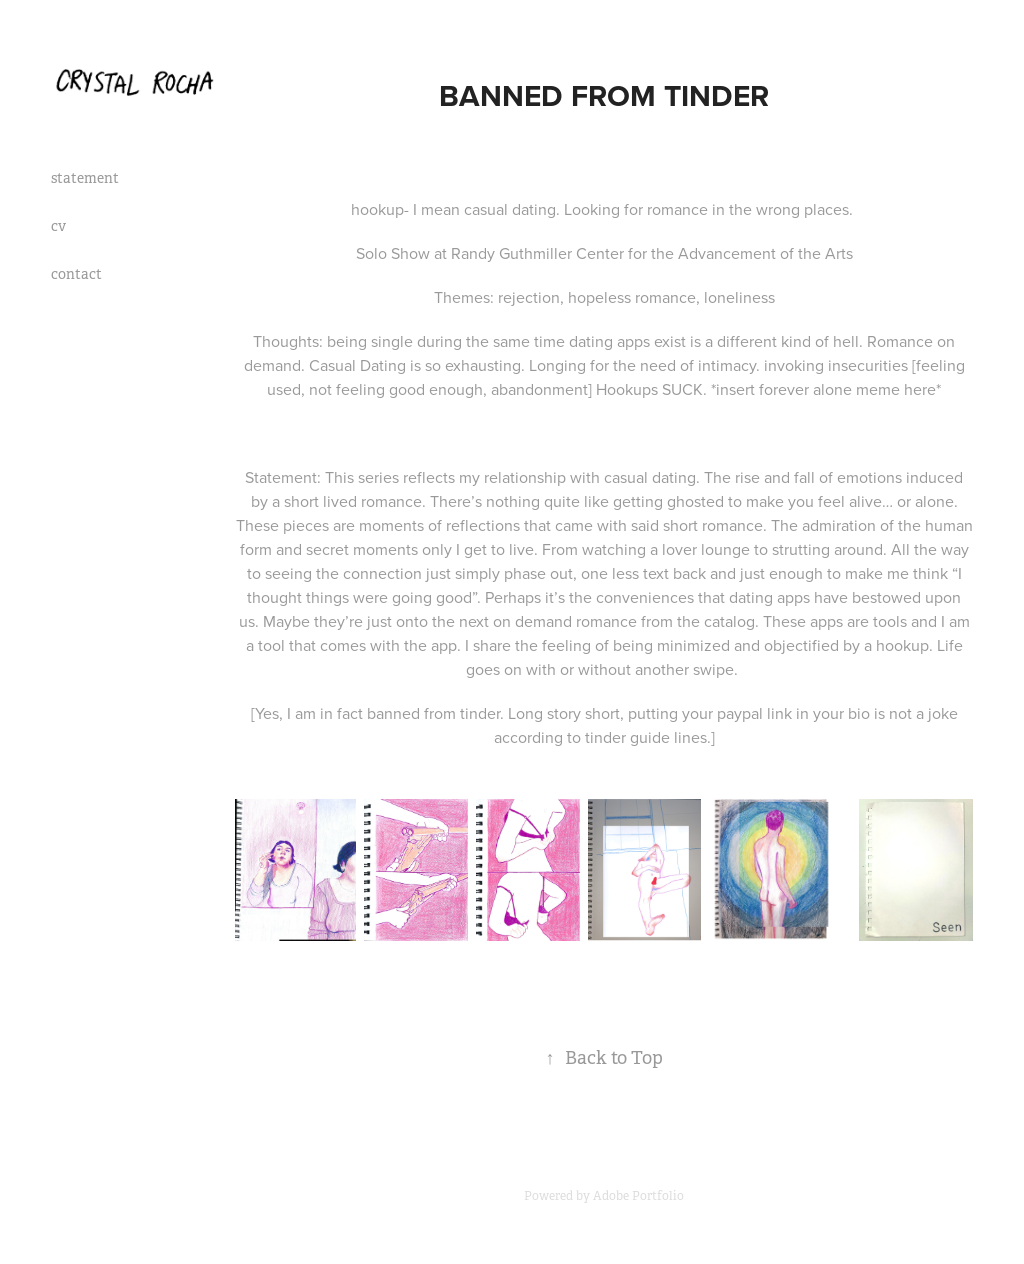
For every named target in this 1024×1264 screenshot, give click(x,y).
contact (76, 274)
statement (85, 178)
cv (58, 226)
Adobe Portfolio (638, 1196)
